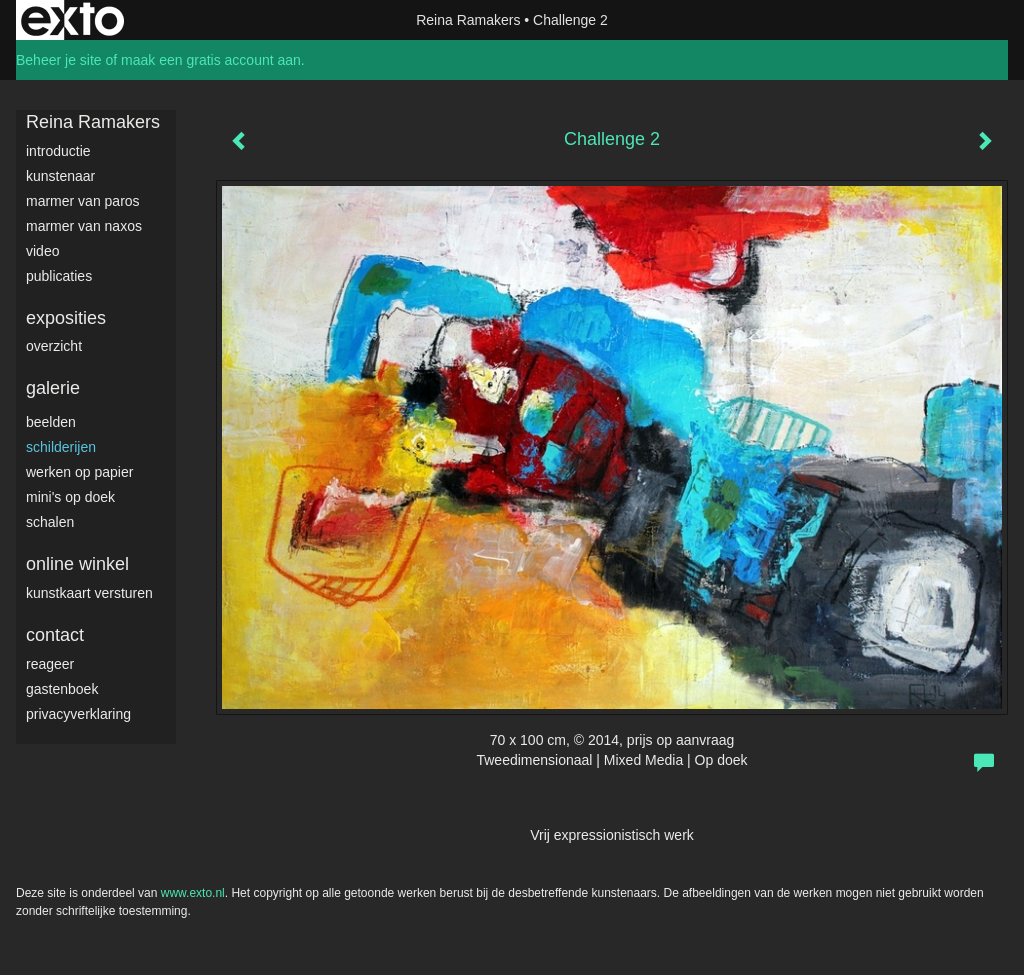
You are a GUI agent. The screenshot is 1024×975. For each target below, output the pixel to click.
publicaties (59, 276)
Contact (55, 635)
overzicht (54, 346)
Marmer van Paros (83, 201)
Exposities (66, 318)
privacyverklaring (78, 714)
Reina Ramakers (468, 20)
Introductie (58, 151)
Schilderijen (61, 447)
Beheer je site (59, 60)
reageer (50, 664)
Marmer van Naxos (84, 226)
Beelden (51, 422)
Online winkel (77, 564)
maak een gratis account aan (211, 60)
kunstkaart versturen (89, 593)
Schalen (50, 522)
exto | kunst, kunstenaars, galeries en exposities (72, 20)
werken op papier (79, 472)
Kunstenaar (60, 176)
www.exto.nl (193, 893)
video (42, 251)
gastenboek (62, 689)
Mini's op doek (70, 497)
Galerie (53, 388)
